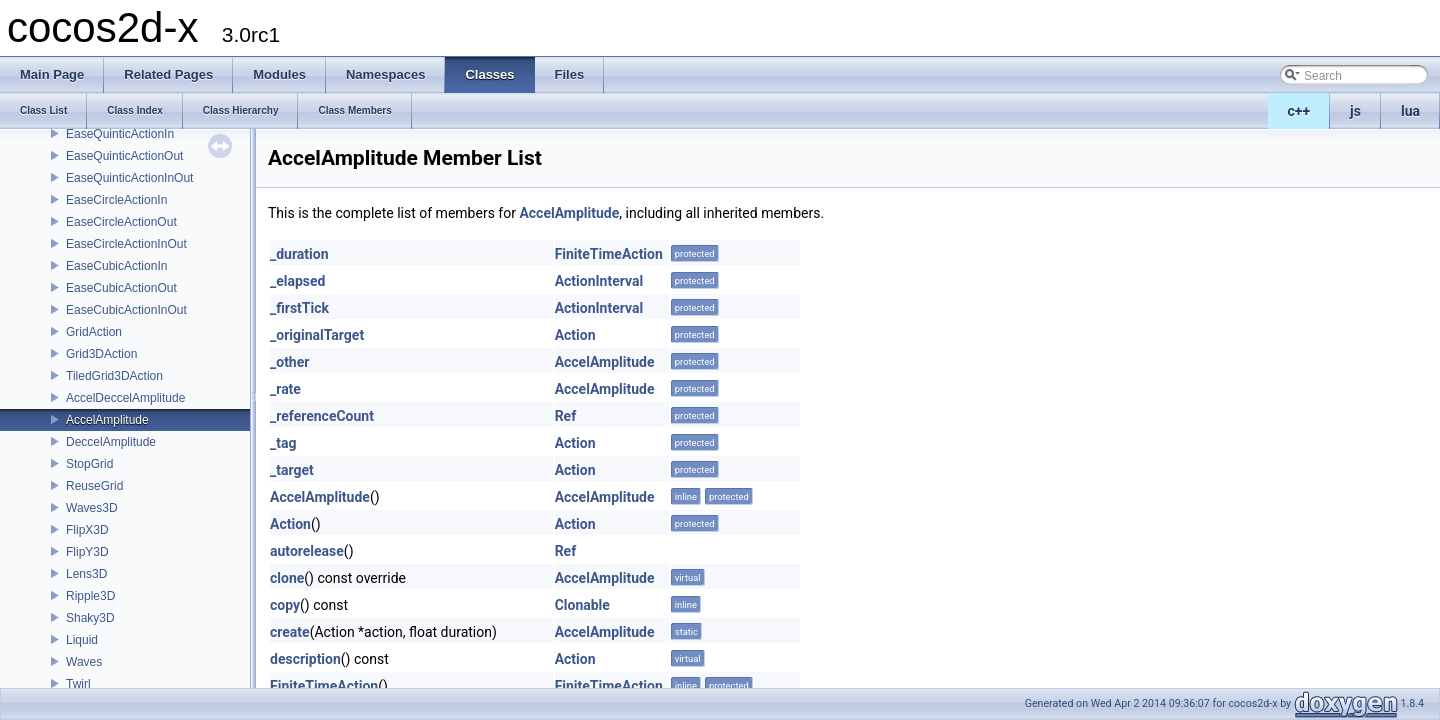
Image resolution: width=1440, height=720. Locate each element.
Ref (566, 416)
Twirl (78, 684)
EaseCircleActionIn (116, 200)
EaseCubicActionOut (121, 288)
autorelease (307, 551)
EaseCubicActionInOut (126, 310)
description (305, 659)
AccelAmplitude (107, 420)
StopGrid (89, 464)
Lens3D (86, 574)
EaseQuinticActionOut (124, 156)
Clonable (582, 605)
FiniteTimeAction (609, 254)
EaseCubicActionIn (116, 266)
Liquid (82, 640)
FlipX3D (87, 530)
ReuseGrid (94, 486)
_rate (285, 389)
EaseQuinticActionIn (120, 134)
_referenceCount (322, 416)
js (1355, 111)
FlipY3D (87, 552)
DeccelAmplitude (111, 442)
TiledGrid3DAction (114, 376)
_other (289, 362)
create (290, 632)
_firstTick (299, 308)
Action (575, 335)
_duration (299, 254)
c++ (1299, 111)
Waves (84, 662)
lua (1410, 111)
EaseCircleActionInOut (126, 244)
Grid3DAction (101, 354)
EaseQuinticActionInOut (129, 178)
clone (287, 578)
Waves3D (92, 508)
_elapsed (298, 281)
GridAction (94, 332)
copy (285, 605)
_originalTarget (317, 335)
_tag (283, 443)
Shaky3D (90, 618)
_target (292, 470)
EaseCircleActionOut (121, 222)
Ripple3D (90, 596)
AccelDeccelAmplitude (125, 398)
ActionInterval (599, 281)
